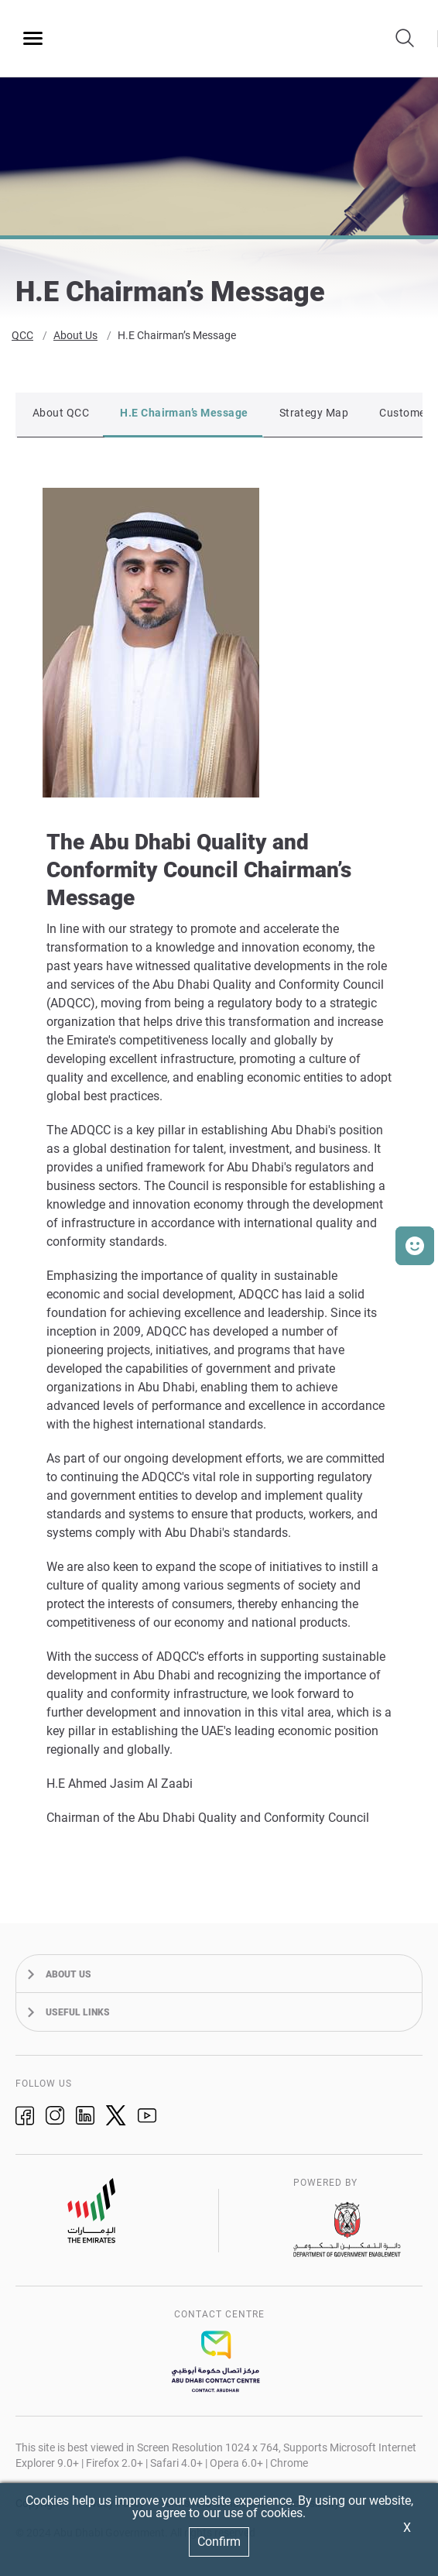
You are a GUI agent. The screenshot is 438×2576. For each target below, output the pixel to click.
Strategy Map (314, 415)
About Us (75, 337)
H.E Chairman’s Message (177, 337)
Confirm (219, 2541)
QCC (22, 337)
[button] (414, 1245)
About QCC (61, 415)
